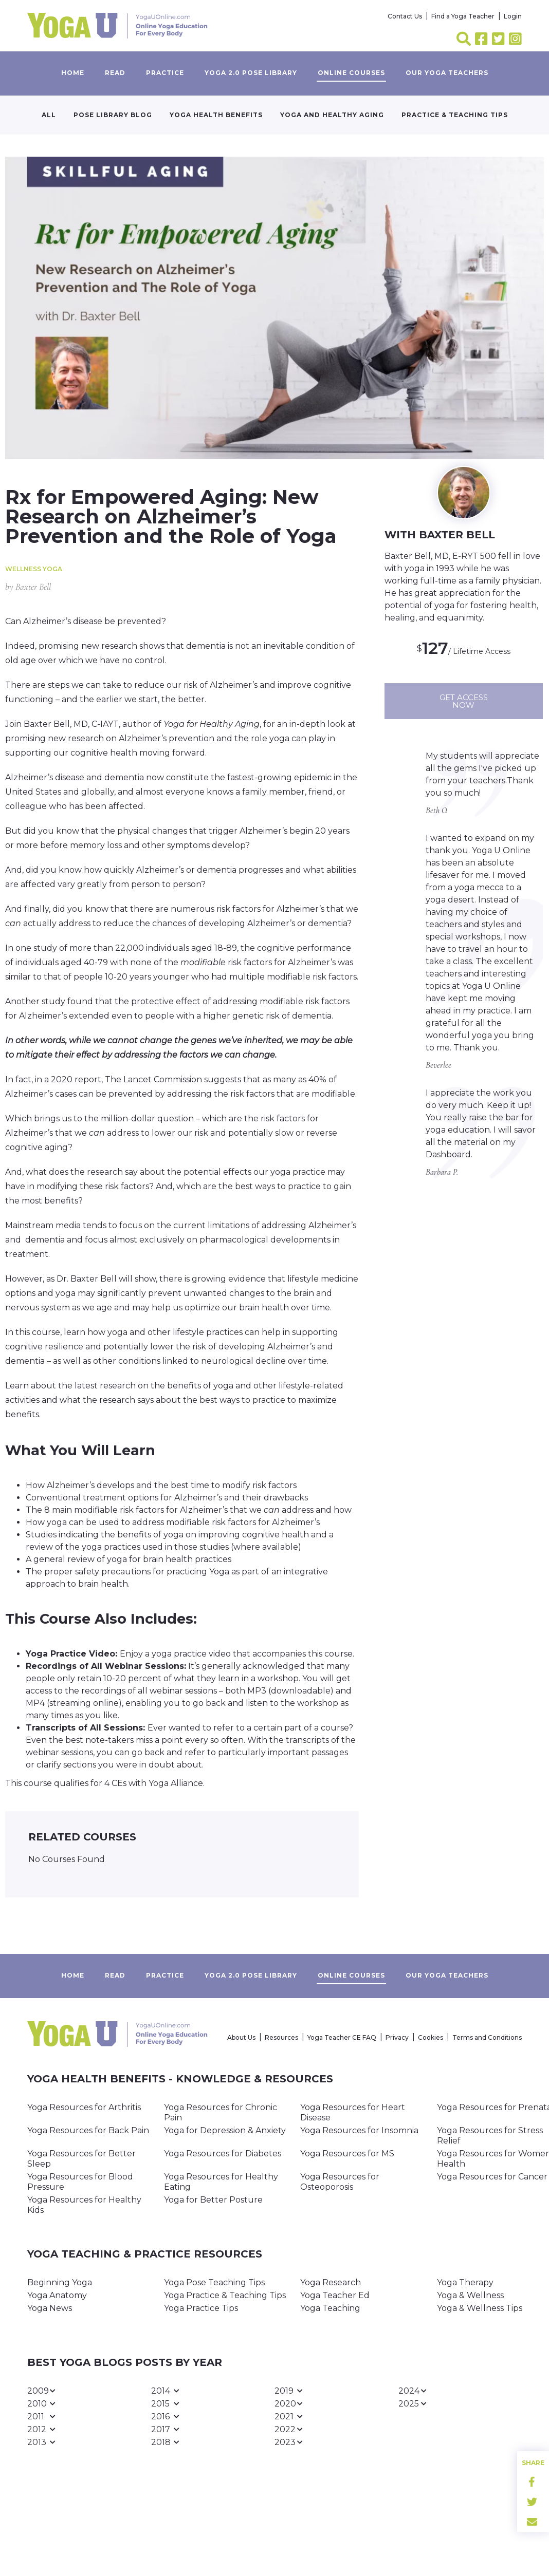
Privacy (397, 2037)
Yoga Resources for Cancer (492, 2177)
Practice (165, 73)
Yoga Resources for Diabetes (222, 2153)
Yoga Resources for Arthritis (84, 2107)
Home (72, 73)
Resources (281, 2037)
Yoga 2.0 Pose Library (251, 73)
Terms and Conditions (487, 2037)
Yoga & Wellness (470, 2295)
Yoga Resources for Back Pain (88, 2130)
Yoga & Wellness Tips (479, 2308)
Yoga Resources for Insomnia (359, 2130)
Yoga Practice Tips (201, 2308)
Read (115, 73)
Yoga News (49, 2308)
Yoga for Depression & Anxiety (225, 2130)
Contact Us (405, 16)
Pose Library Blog (113, 115)
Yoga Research (330, 2282)
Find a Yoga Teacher (463, 16)
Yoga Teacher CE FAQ (341, 2037)
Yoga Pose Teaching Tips (214, 2282)
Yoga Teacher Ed (335, 2295)
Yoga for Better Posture (213, 2200)
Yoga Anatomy (57, 2295)
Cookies (430, 2037)
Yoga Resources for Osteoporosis (339, 2182)
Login (513, 16)
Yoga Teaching (330, 2308)
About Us (241, 2037)
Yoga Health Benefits (216, 115)
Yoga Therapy (465, 2282)
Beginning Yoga (59, 2282)
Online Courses (351, 73)
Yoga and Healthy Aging (332, 115)
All (49, 115)
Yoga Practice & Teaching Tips (225, 2295)
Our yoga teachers (447, 73)
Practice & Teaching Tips (454, 115)
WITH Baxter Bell (440, 535)
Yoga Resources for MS (347, 2153)
